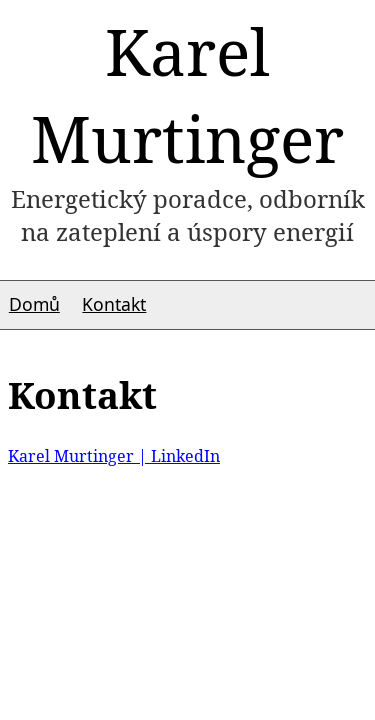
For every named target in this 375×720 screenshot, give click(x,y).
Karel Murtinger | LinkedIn (114, 456)
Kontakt (114, 304)
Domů (34, 304)
